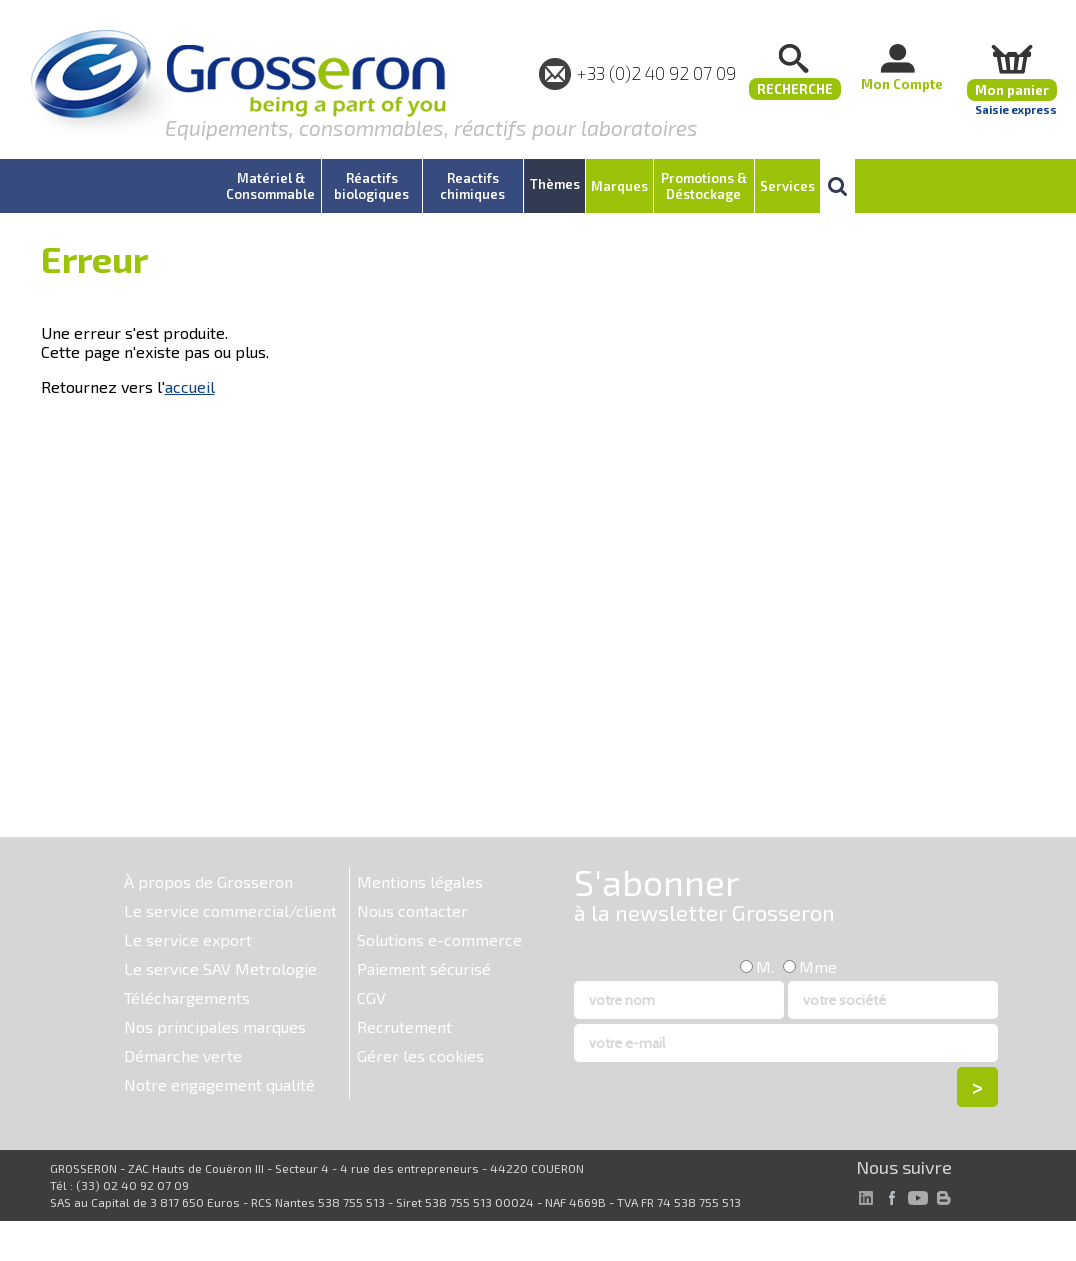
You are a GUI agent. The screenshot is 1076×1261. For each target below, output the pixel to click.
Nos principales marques (215, 1026)
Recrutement (404, 1026)
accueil (190, 386)
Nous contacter (412, 910)
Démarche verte (183, 1055)
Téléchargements (187, 997)
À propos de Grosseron (208, 881)
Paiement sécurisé (424, 968)
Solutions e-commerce (439, 939)
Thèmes (555, 184)
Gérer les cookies (420, 1055)
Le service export (188, 939)
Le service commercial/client (230, 910)
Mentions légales (420, 881)
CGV (371, 997)
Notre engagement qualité (219, 1084)
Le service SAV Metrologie (220, 968)
